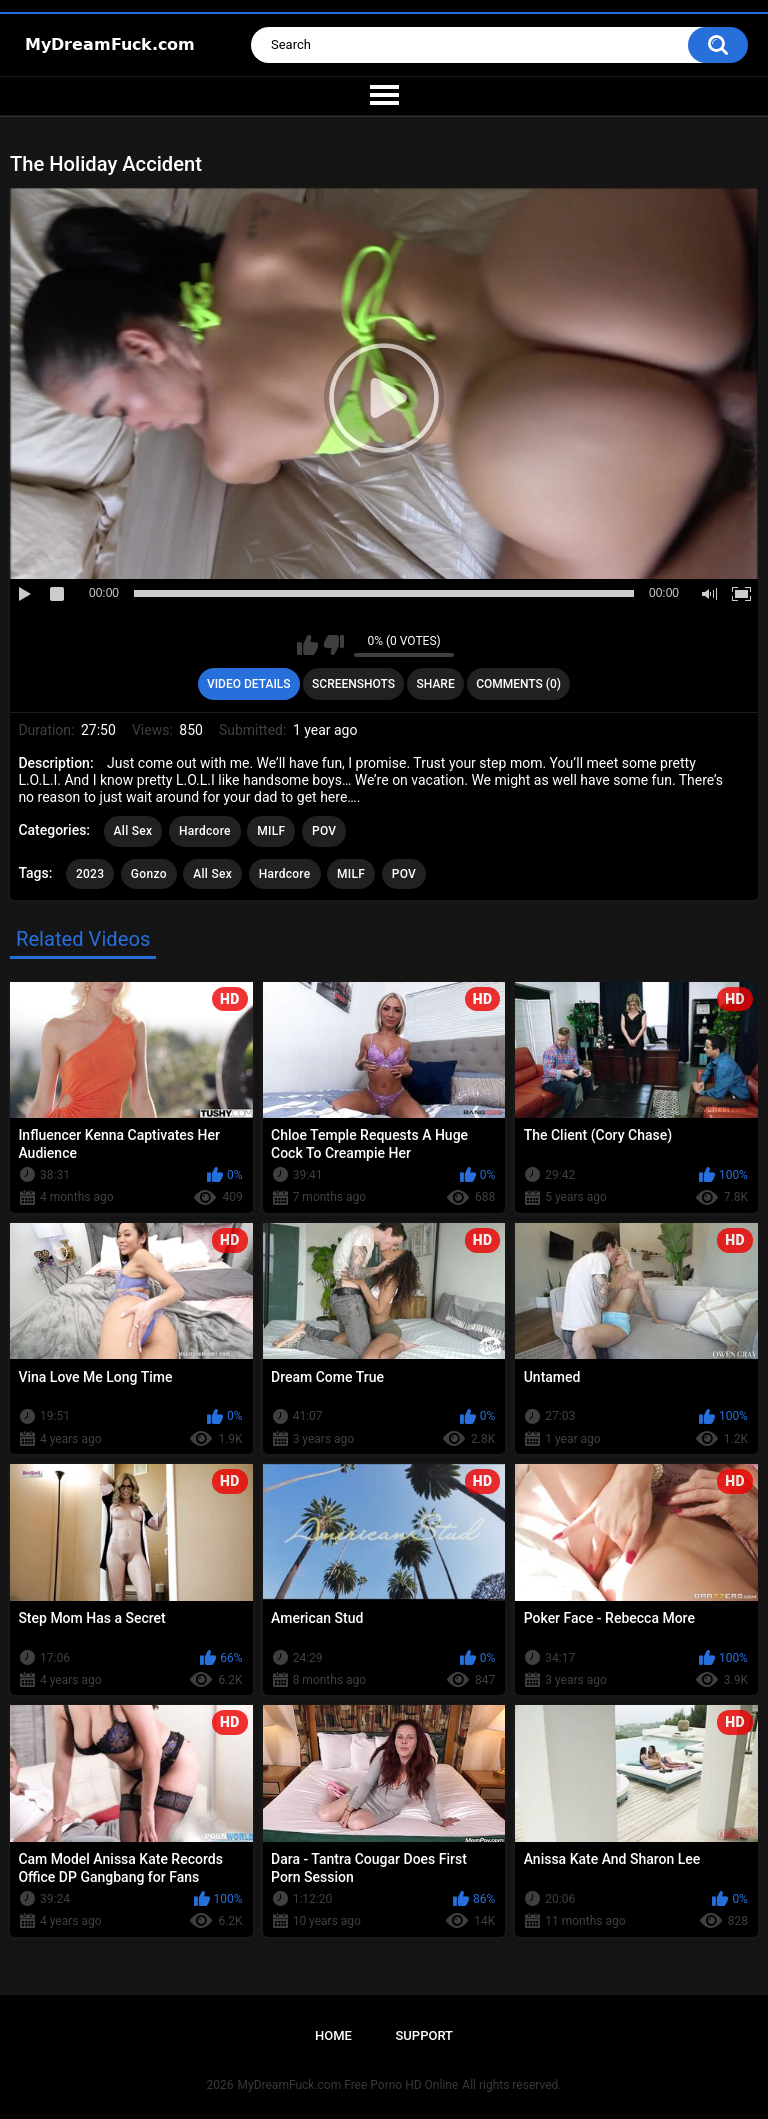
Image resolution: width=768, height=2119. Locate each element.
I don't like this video (333, 645)
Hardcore (205, 831)
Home (333, 2035)
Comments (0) (518, 684)
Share (436, 684)
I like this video (307, 645)
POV (324, 831)
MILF (271, 831)
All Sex (133, 831)
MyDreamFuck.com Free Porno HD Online (348, 2085)
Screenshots (353, 684)
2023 (90, 874)
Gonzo (149, 874)
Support (424, 2035)
